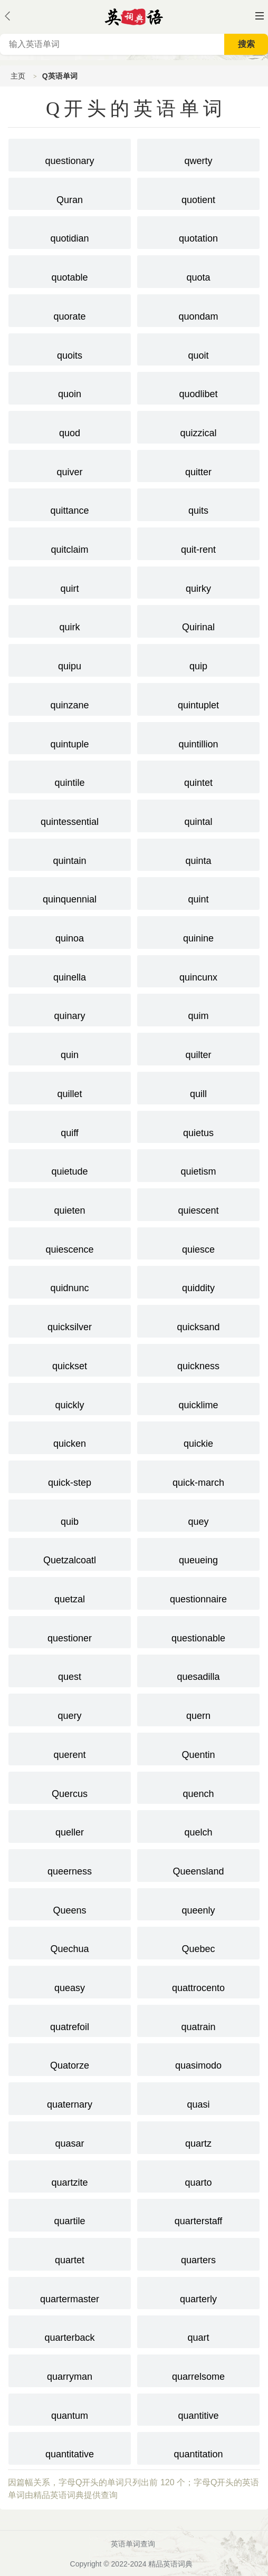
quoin (70, 387)
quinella (70, 970)
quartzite (70, 2176)
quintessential (70, 815)
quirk (70, 620)
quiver (70, 465)
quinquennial (70, 892)
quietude (70, 1164)
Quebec (198, 1942)
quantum (70, 2409)
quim (198, 1009)
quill (198, 1087)
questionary (70, 154)
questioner (70, 1631)
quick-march (198, 1476)
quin (70, 1048)
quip (198, 659)
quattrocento (198, 1981)
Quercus (70, 1787)
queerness (70, 1864)
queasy (70, 1981)
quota (198, 270)
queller (70, 1825)
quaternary (70, 2097)
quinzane (70, 698)
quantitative (70, 2447)
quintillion (198, 737)
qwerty (198, 154)
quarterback (70, 2331)
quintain (70, 854)
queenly (198, 1903)
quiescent (198, 1203)
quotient (198, 193)
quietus (198, 1126)
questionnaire (198, 1592)
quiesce (198, 1243)
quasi (198, 2097)
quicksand (198, 1320)
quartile (70, 2214)
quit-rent (198, 543)
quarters (198, 2253)
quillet (70, 1087)
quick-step (70, 1476)
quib (70, 1515)
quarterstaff (198, 2214)
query (70, 1709)
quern (198, 1709)
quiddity (198, 1281)
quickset (70, 1359)
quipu (70, 659)
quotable (70, 270)
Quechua (70, 1942)
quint (198, 892)
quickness (198, 1359)
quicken (70, 1437)
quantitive (198, 2409)
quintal (198, 815)
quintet (198, 776)
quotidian (70, 231)
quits (198, 504)
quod (70, 426)
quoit (198, 349)
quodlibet (198, 387)
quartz (198, 2137)
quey (198, 1515)
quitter (198, 465)
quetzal (70, 1592)
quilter (198, 1048)
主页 (18, 76)
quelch (198, 1825)
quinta (198, 854)
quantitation (198, 2447)
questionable (198, 1631)
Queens (70, 1903)
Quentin (198, 1748)
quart (198, 2331)
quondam (198, 309)
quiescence (70, 1243)
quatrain (198, 2020)
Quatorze (70, 2058)
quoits (70, 349)
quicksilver (70, 1320)
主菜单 (259, 15)
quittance (70, 504)
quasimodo (198, 2058)
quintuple (70, 737)
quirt (70, 582)
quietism (198, 1164)
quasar (70, 2137)
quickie (198, 1437)
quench (198, 1787)
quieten (70, 1203)
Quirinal (198, 620)
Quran (70, 193)
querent (70, 1748)
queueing (198, 1553)
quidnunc (70, 1281)
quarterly (198, 2292)
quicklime (198, 1398)
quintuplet (198, 698)
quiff (70, 1126)
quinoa (70, 931)
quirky (198, 582)
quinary (70, 1009)
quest (70, 1670)
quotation (198, 231)
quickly (70, 1398)
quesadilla (198, 1670)
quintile (70, 776)
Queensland (198, 1864)
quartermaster (70, 2292)
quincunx (198, 970)
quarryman (70, 2370)
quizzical (198, 426)
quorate (70, 309)
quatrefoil (70, 2020)
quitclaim (70, 543)
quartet (70, 2253)
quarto (198, 2176)
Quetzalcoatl (70, 1553)
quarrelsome (198, 2370)
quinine (198, 931)
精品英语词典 (170, 2564)
